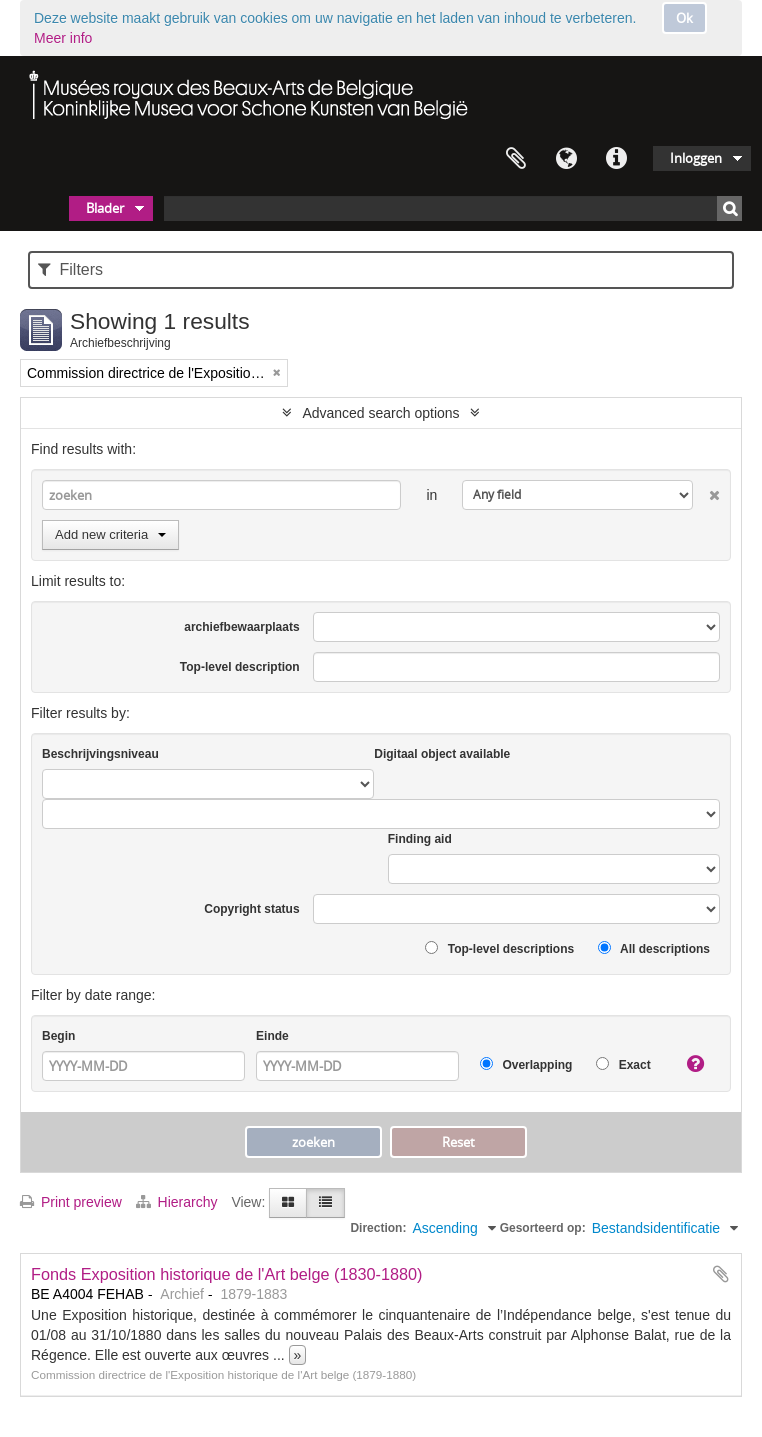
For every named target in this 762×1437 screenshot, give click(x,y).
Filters (70, 269)
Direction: (378, 1228)
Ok (684, 18)
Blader (105, 208)
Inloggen (696, 158)
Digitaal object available (442, 754)
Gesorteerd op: (543, 1228)
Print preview (71, 1202)
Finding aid (420, 839)
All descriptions (654, 948)
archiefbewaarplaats (241, 627)
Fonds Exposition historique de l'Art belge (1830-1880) (227, 1274)
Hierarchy (179, 1202)
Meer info (63, 38)
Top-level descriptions (499, 948)
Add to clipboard (721, 1274)
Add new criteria (110, 534)
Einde (272, 1036)
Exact (623, 1064)
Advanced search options (380, 413)
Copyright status (251, 909)
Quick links (616, 159)
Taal (566, 159)
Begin (58, 1036)
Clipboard (516, 159)
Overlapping (526, 1064)
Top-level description (240, 667)
